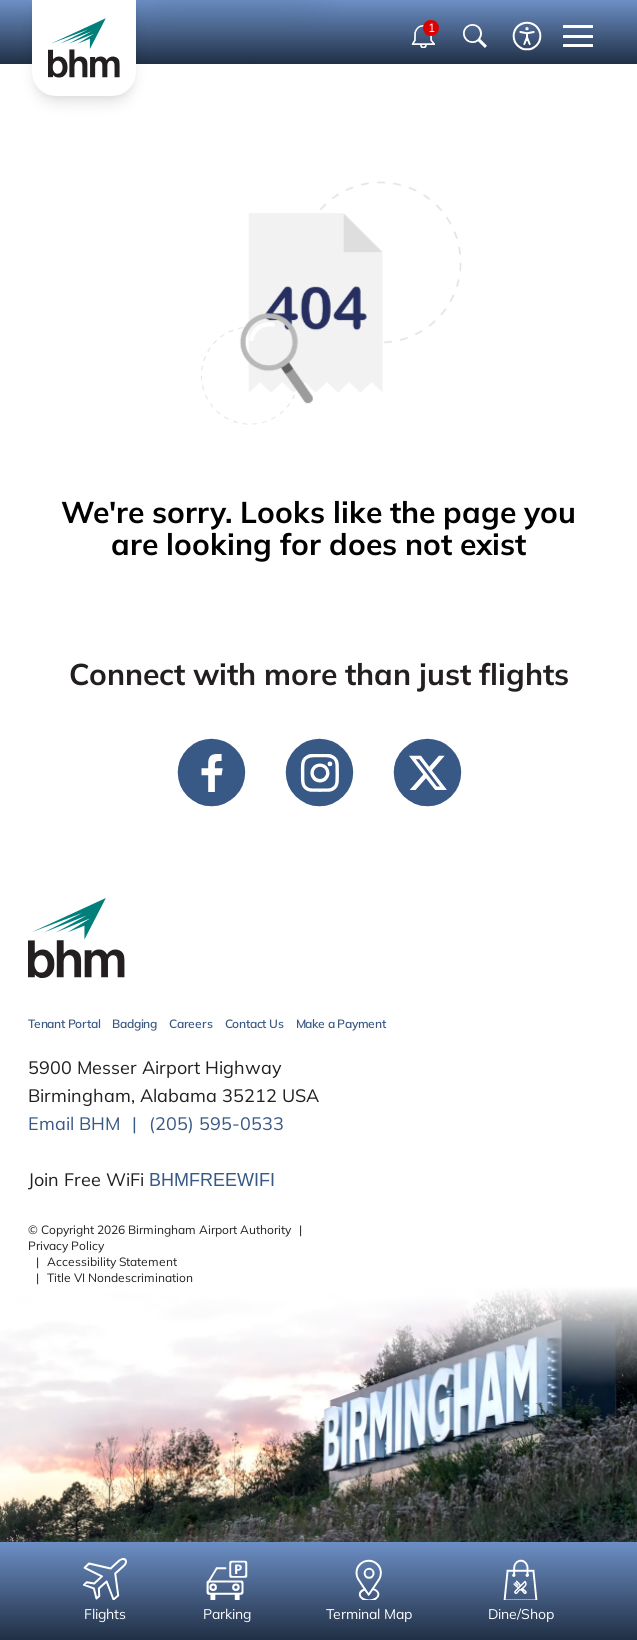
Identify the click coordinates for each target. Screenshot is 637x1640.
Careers (191, 1023)
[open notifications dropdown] (425, 36)
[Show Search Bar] (475, 36)
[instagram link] (319, 772)
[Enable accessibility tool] (527, 36)
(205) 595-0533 (216, 1123)
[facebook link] (211, 772)
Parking (227, 1590)
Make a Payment (341, 1023)
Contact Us (254, 1023)
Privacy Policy (66, 1245)
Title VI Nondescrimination (120, 1277)
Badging (134, 1023)
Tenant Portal (64, 1023)
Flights (105, 1590)
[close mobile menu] (578, 36)
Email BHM (74, 1123)
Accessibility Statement (112, 1261)
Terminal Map (369, 1590)
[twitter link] (427, 772)
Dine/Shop (521, 1590)
